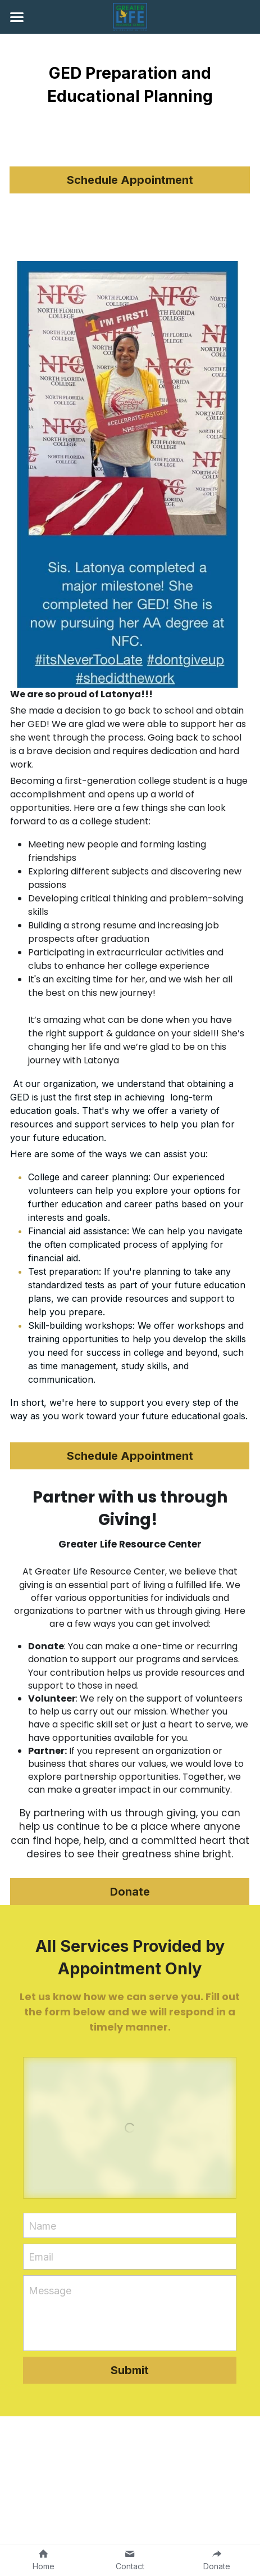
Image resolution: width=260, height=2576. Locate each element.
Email (41, 2257)
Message (50, 2291)
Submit (130, 2370)
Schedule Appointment (130, 180)
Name (42, 2225)
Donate (130, 1891)
